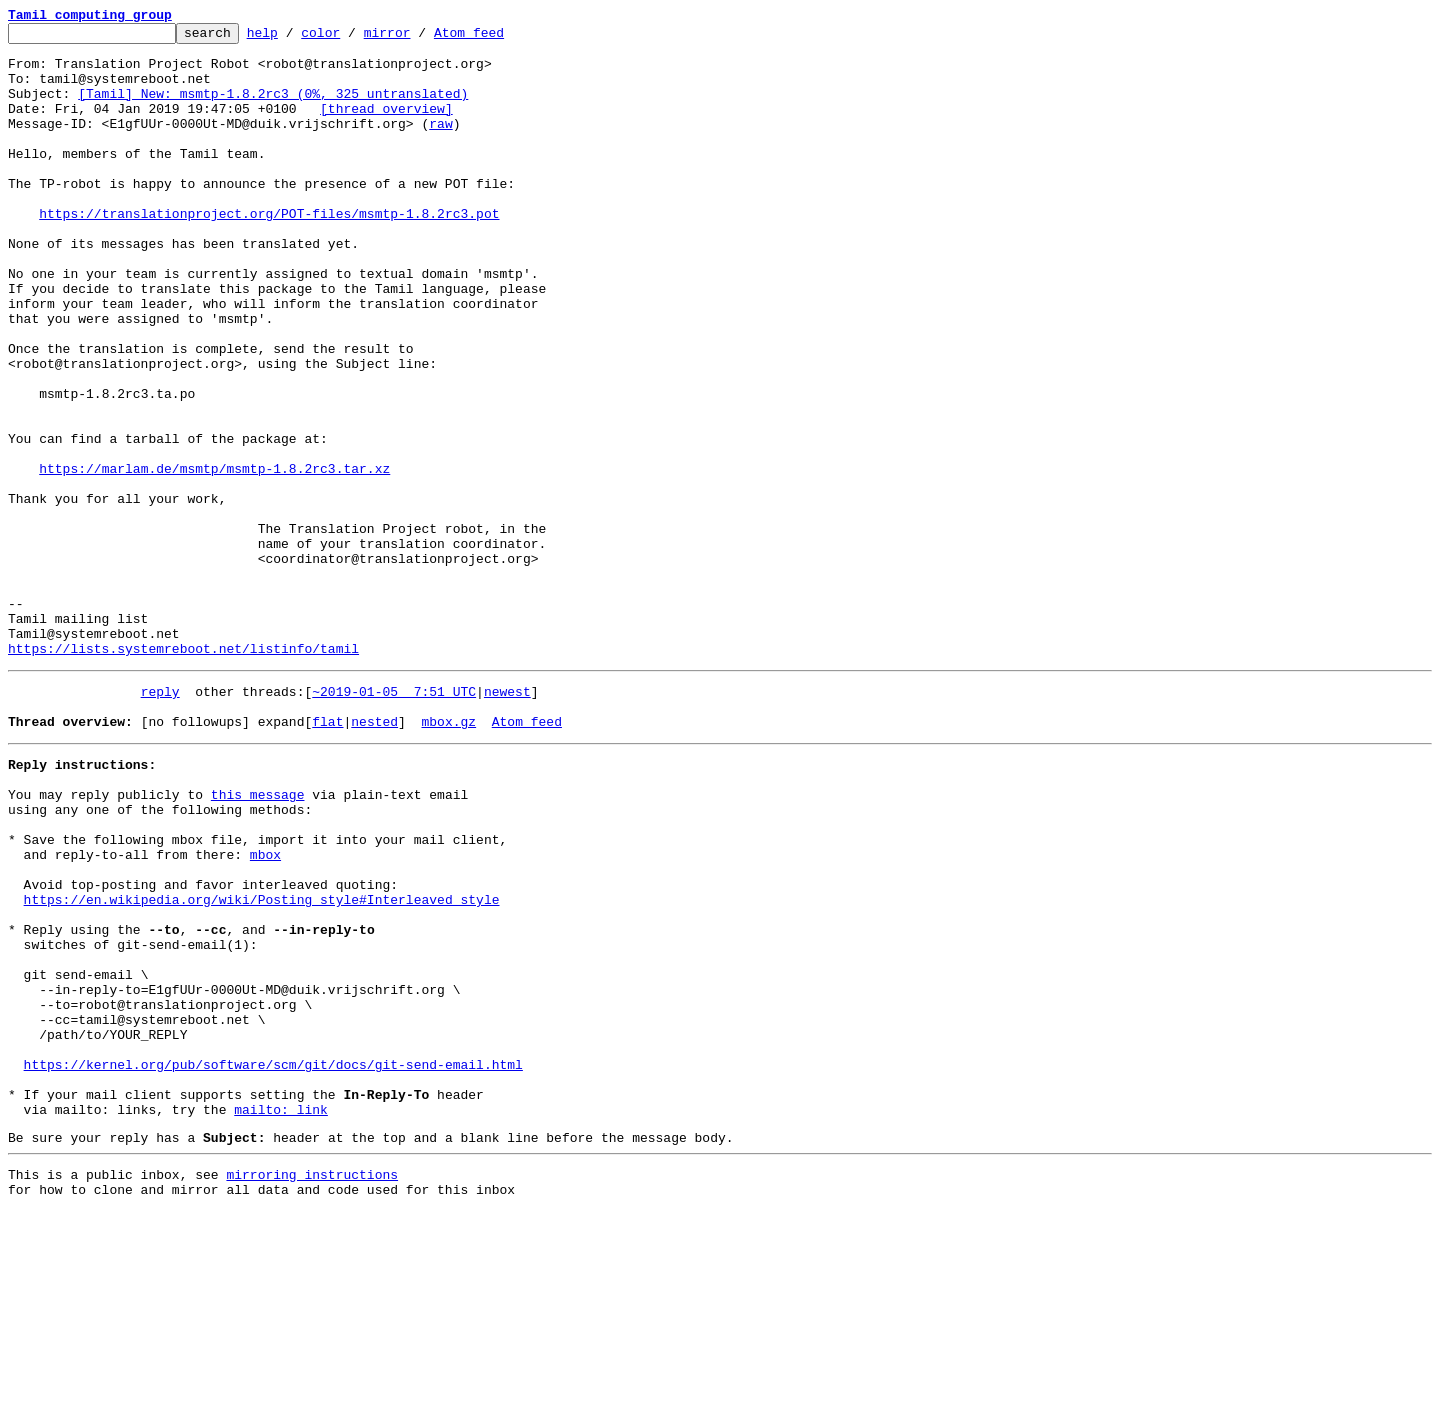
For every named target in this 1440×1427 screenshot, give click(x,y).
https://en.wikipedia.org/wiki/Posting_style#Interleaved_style (262, 1064)
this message (258, 938)
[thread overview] (386, 126)
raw (440, 144)
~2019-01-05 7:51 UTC (394, 820)
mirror (418, 38)
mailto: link (281, 1316)
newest (507, 820)
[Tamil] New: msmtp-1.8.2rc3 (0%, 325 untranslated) (273, 108)
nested (374, 856)
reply (160, 820)
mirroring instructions (312, 1387)
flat (327, 856)
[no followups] (195, 856)
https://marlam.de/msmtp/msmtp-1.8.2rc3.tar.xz (214, 558)
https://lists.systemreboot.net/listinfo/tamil (183, 774)
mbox (265, 1010)
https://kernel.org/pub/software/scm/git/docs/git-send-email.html (273, 1262)
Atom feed (500, 38)
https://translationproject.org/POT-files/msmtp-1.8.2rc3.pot (269, 252)
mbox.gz (448, 856)
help (293, 38)
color (351, 38)
